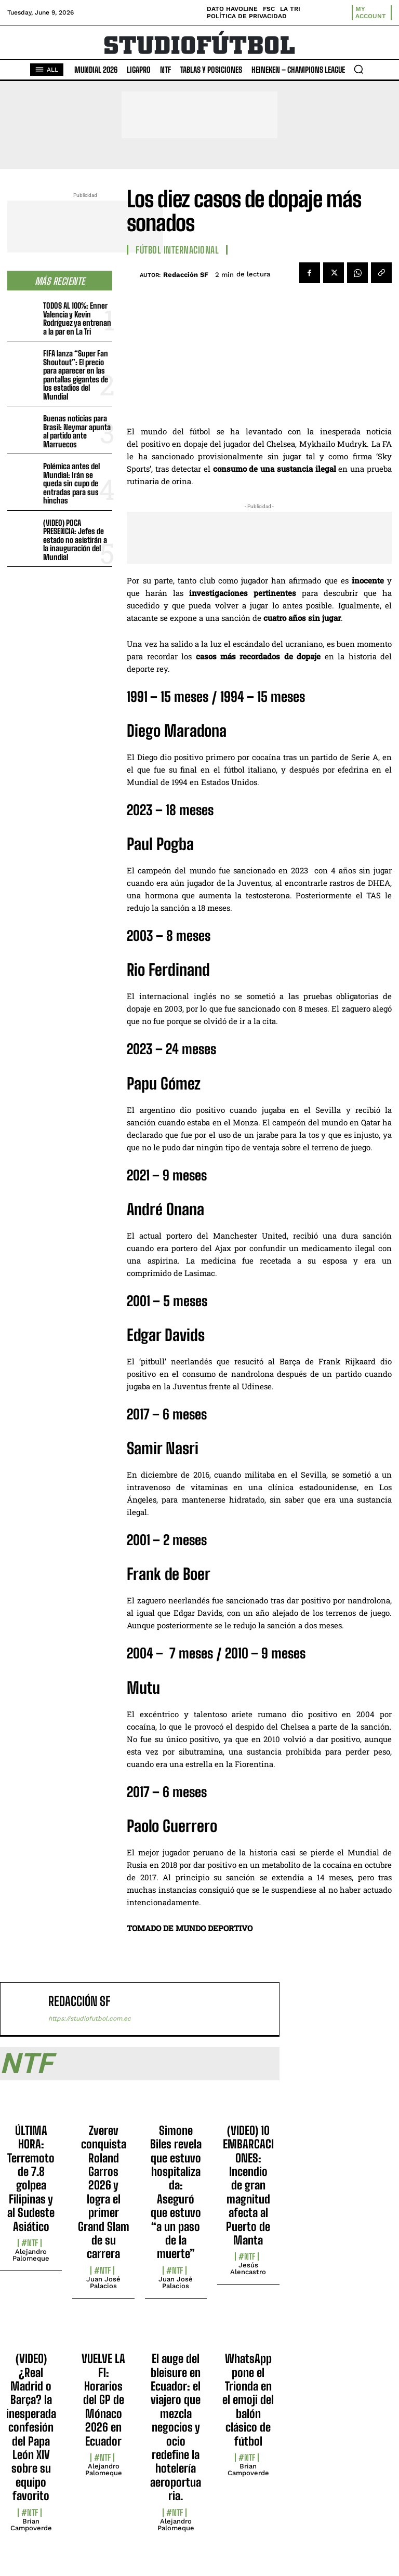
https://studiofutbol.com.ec (89, 2018)
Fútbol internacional (177, 250)
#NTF (29, 2243)
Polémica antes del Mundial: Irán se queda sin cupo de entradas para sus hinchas (71, 483)
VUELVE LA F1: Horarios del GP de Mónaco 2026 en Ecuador (103, 2400)
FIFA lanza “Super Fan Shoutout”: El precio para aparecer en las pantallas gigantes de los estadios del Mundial (75, 375)
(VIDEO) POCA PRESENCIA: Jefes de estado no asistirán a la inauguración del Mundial (75, 540)
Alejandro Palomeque (30, 2255)
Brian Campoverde (31, 2524)
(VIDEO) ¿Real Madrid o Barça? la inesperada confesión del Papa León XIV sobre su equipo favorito (31, 2427)
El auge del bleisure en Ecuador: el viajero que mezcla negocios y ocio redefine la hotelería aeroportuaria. (175, 2427)
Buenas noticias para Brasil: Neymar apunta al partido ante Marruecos (77, 431)
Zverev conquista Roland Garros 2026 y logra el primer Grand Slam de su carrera (103, 2192)
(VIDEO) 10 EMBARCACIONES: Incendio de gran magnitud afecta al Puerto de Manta (248, 2185)
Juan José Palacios (103, 2282)
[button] (358, 69)
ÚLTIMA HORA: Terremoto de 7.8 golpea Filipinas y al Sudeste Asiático (31, 2178)
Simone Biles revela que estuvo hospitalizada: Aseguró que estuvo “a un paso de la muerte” (176, 2192)
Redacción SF (185, 274)
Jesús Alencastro (248, 2268)
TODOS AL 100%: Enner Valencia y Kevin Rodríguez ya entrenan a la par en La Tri (77, 318)
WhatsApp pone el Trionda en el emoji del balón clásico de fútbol (248, 2400)
